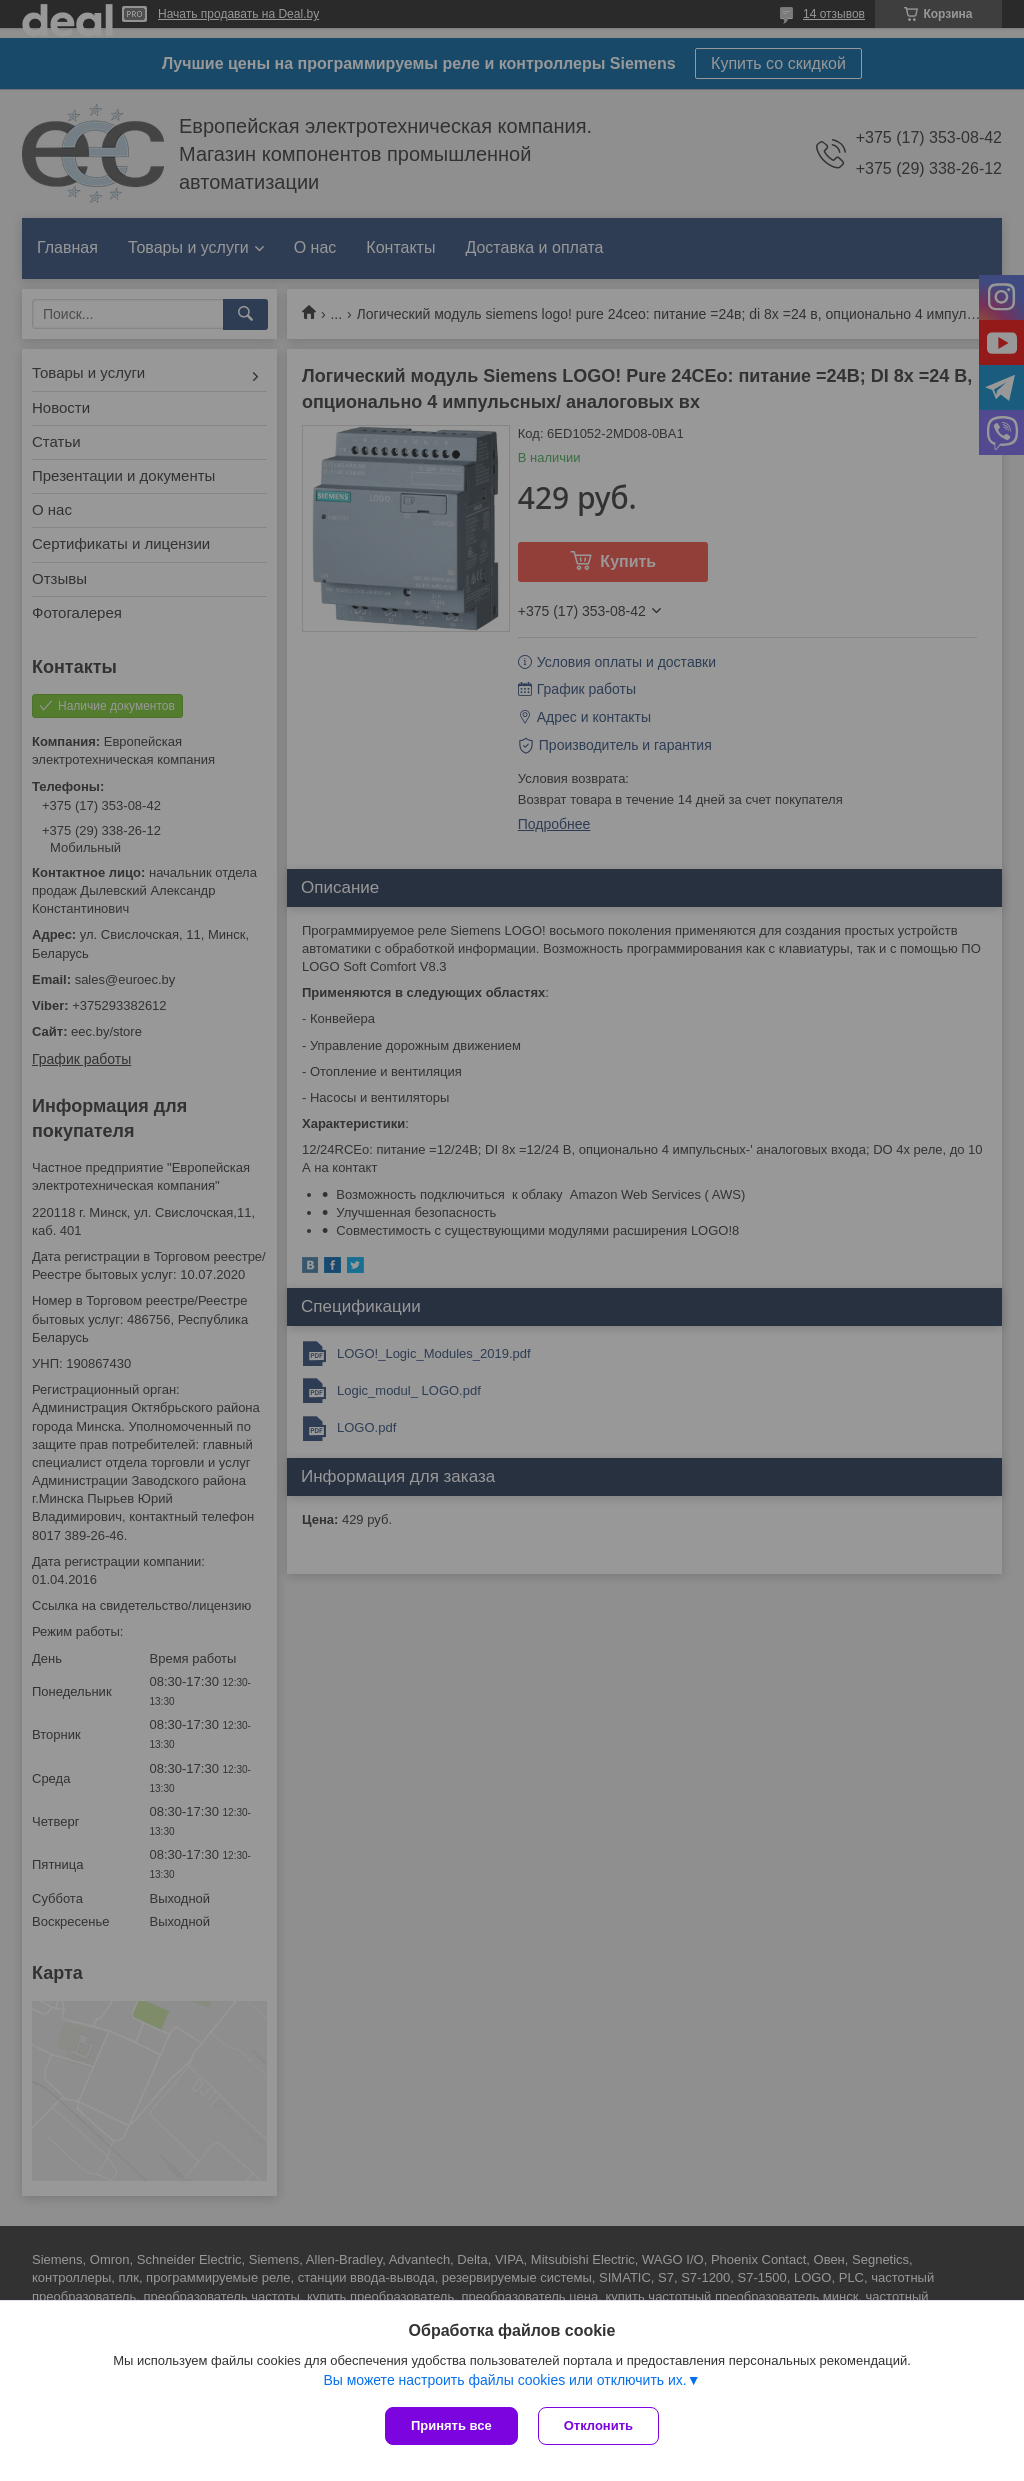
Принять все (451, 2425)
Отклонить (598, 2425)
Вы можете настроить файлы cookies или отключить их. (504, 2380)
